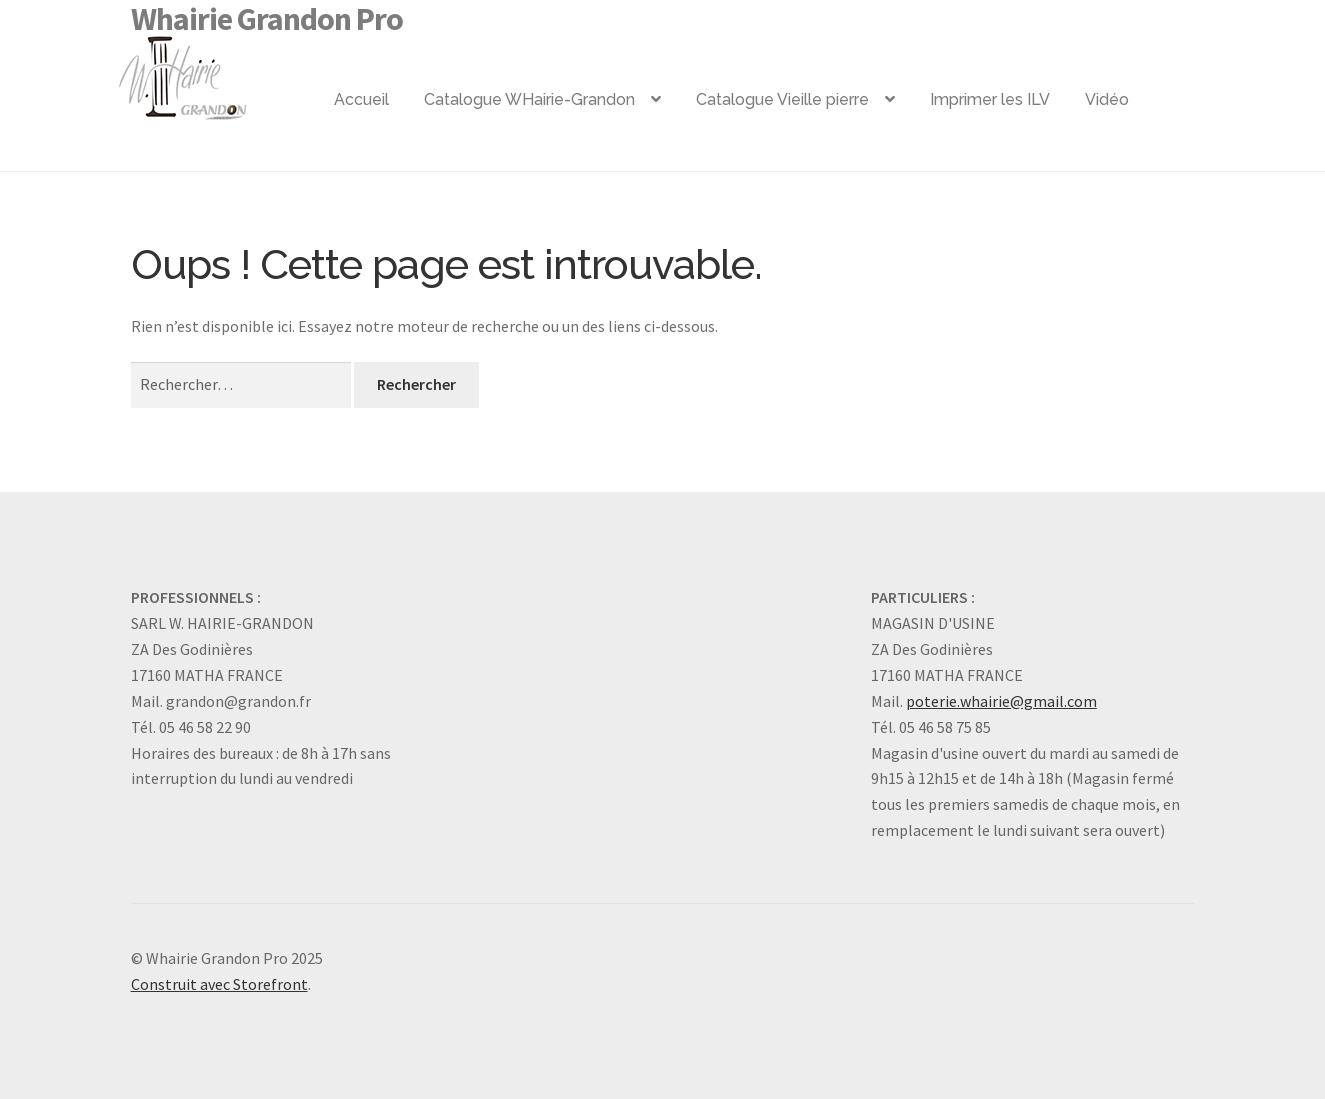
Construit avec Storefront (219, 984)
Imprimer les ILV (990, 99)
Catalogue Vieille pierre (782, 99)
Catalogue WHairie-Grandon (529, 99)
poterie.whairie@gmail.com (1001, 701)
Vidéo (1107, 99)
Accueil (361, 99)
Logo (215, 70)
